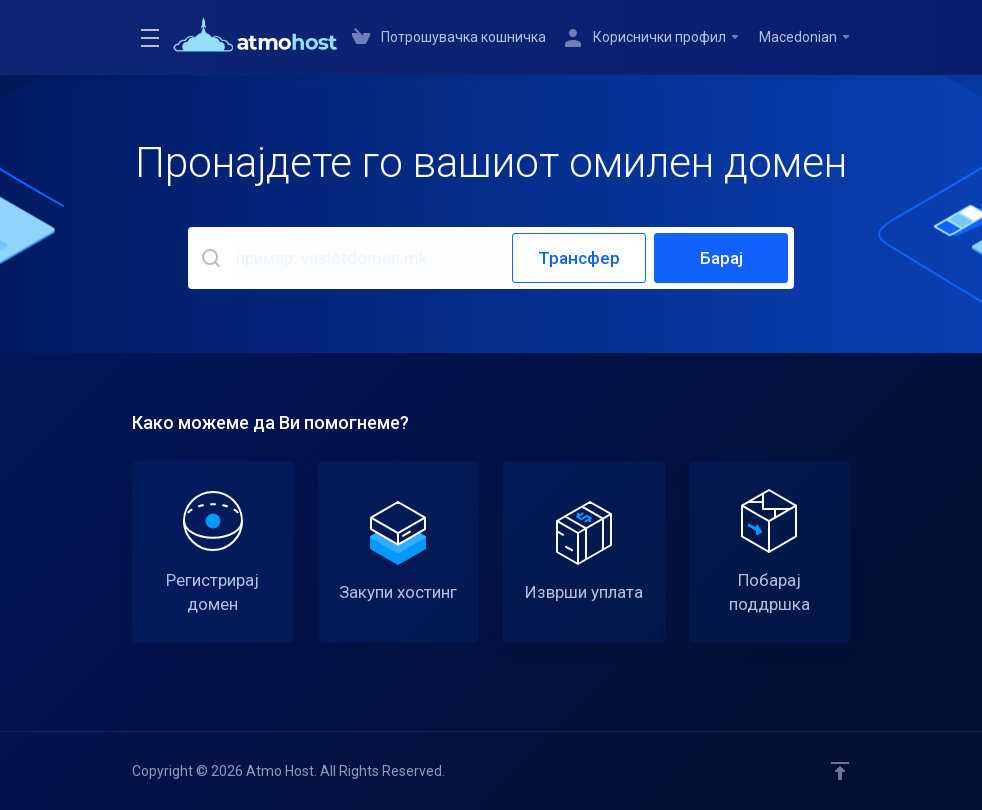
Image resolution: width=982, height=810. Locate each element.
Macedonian (805, 37)
